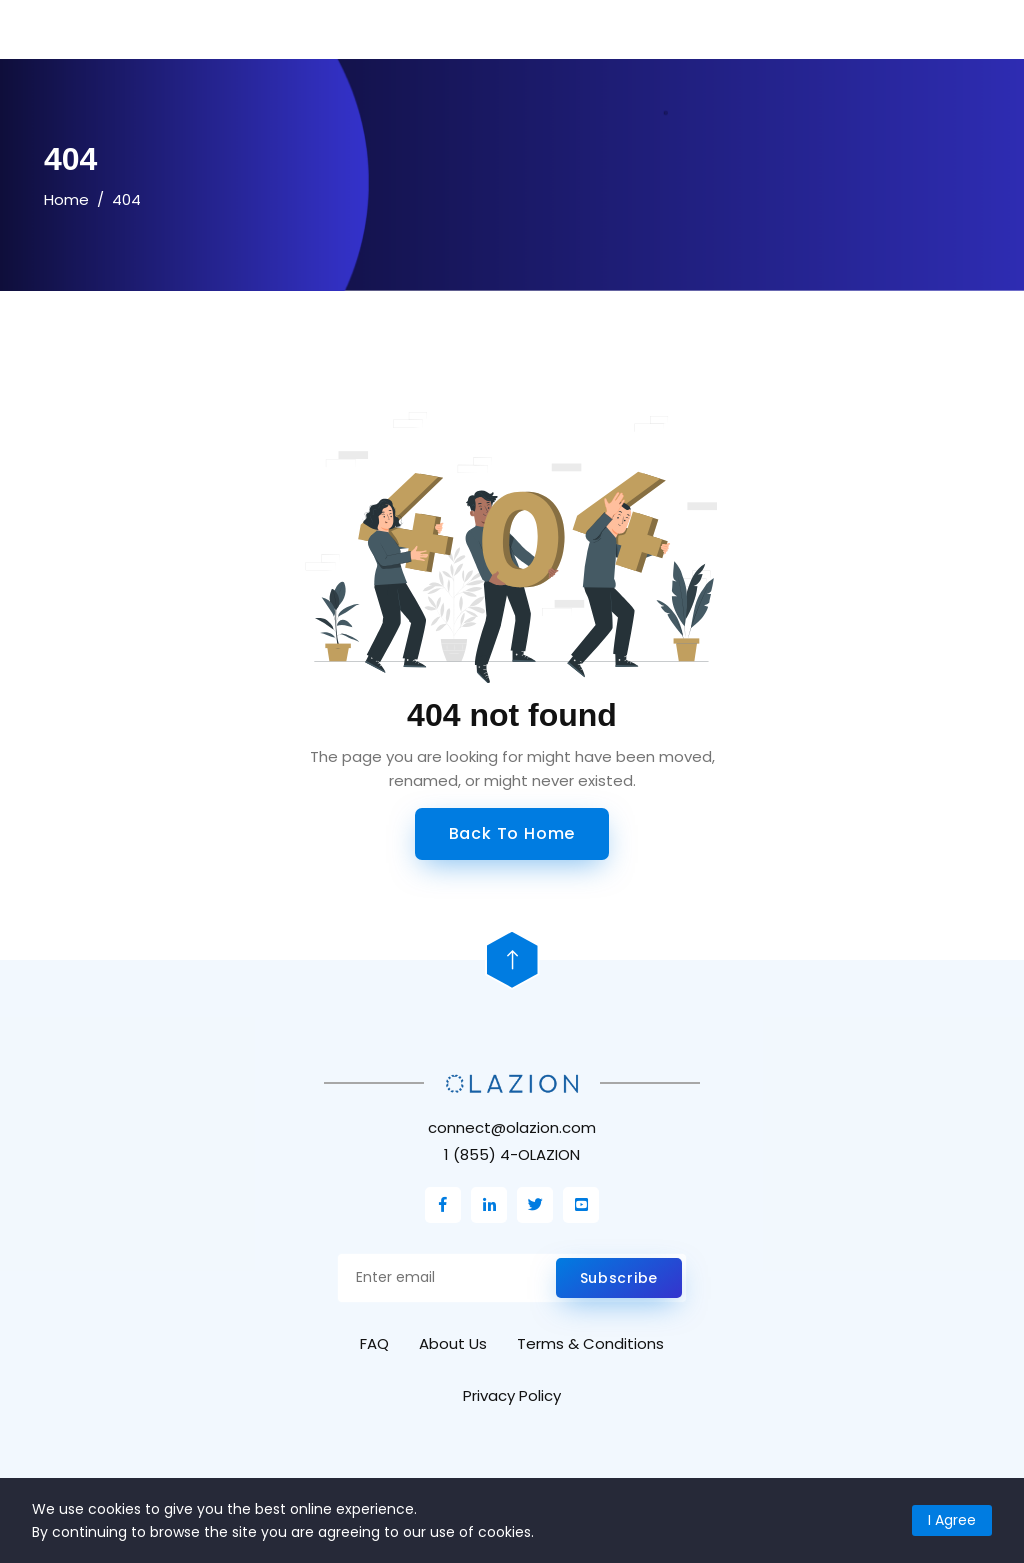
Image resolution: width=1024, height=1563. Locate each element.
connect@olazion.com (512, 1127)
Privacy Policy (512, 1395)
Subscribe (619, 1278)
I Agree (952, 1520)
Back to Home (512, 833)
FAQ (374, 1343)
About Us (453, 1343)
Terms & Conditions (590, 1343)
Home (66, 199)
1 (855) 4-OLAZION (512, 1154)
